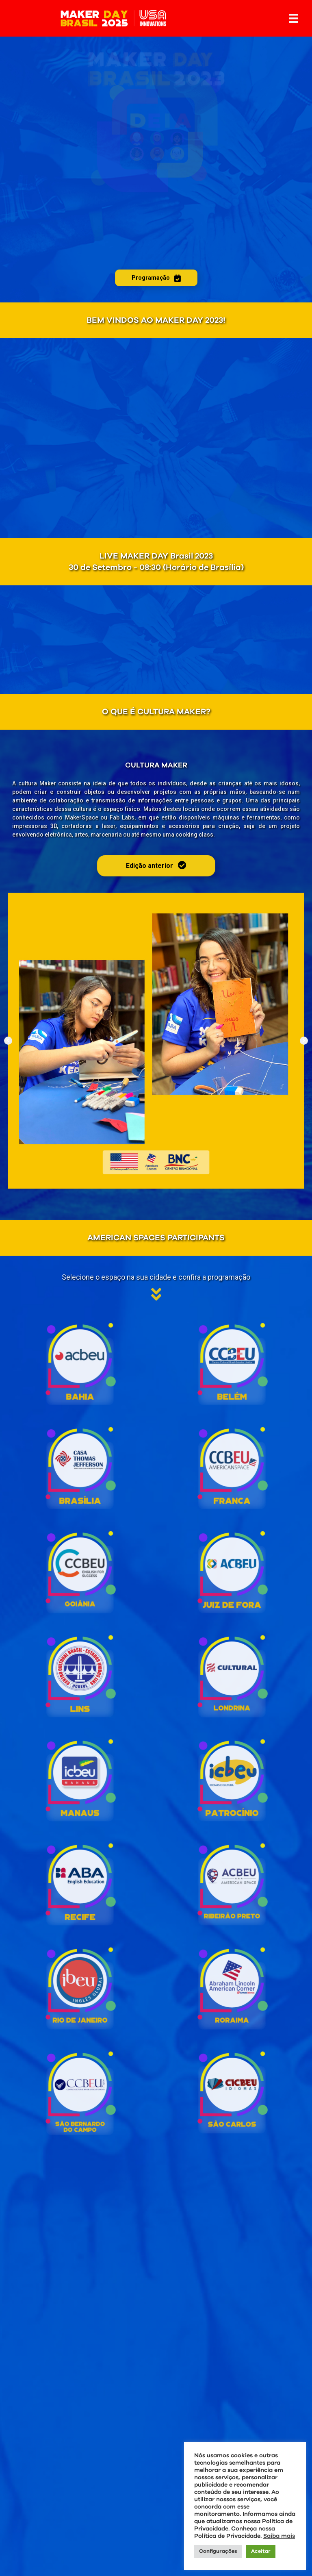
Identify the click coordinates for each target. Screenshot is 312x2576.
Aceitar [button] (261, 2551)
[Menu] (294, 18)
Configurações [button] (218, 2551)
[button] (8, 1041)
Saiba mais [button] (279, 2536)
